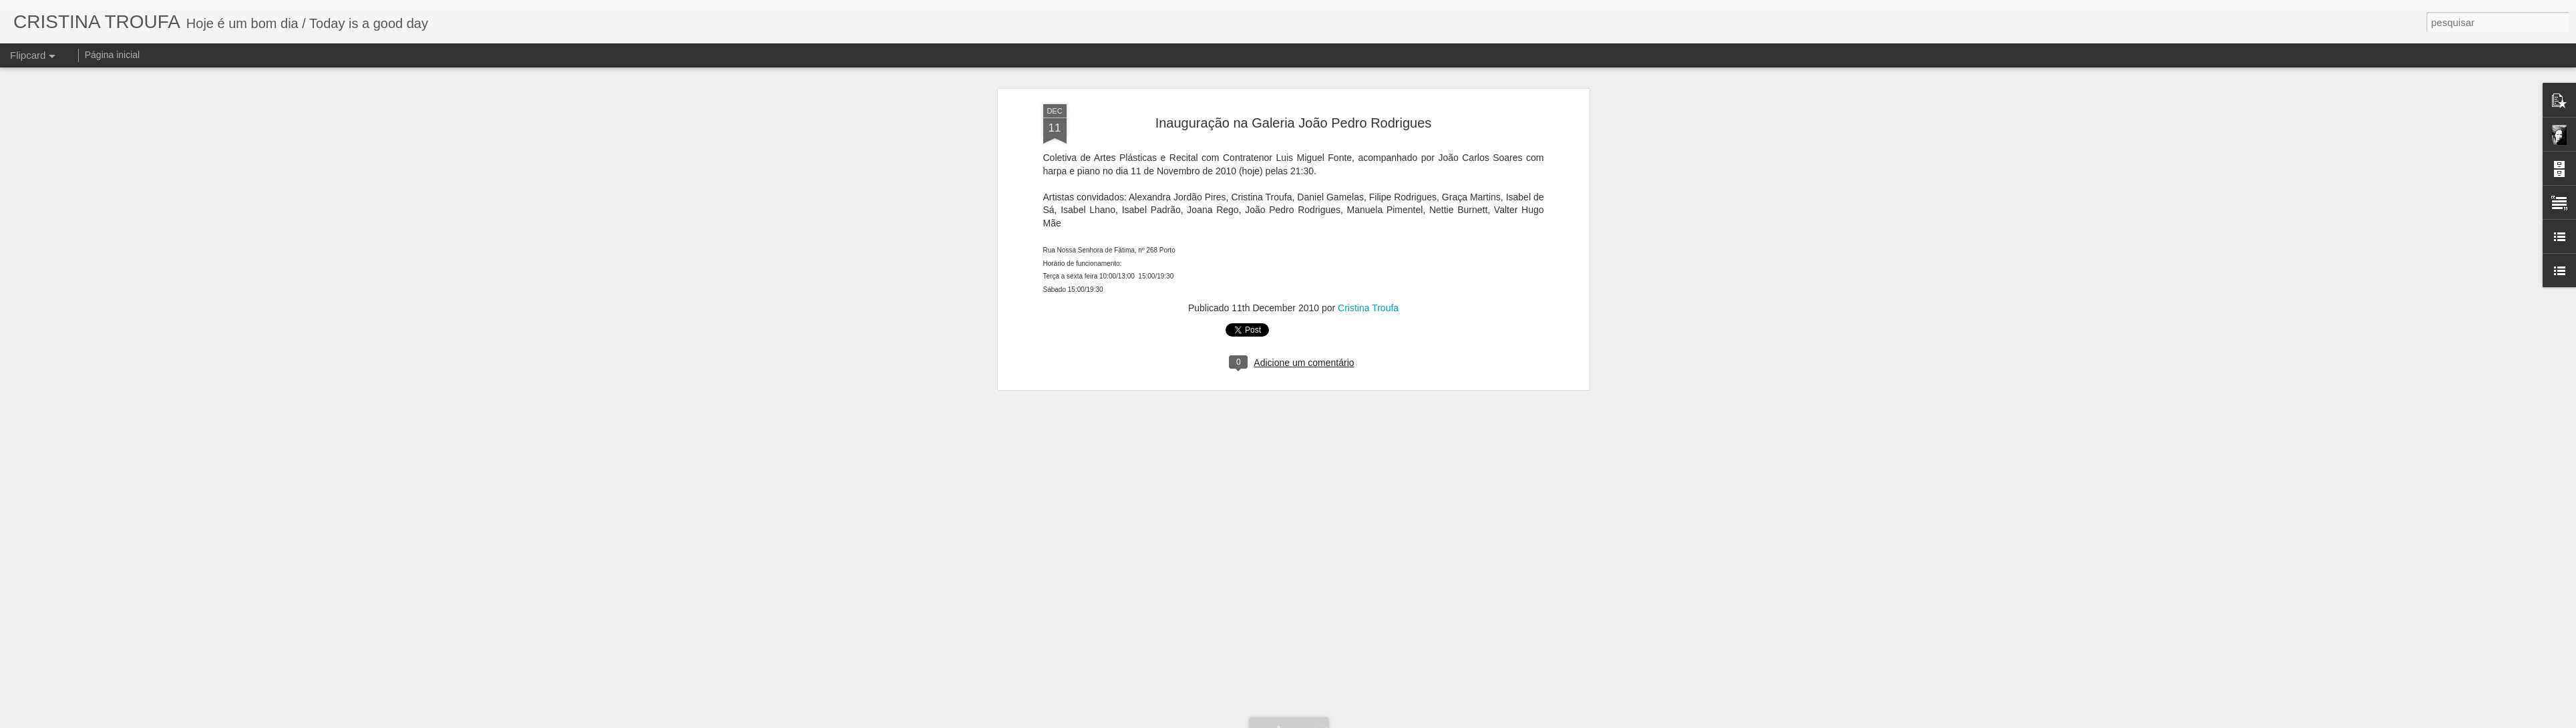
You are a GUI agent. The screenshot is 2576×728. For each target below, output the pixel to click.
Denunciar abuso (1393, 721)
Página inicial (112, 54)
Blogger (1349, 721)
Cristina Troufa (1368, 97)
